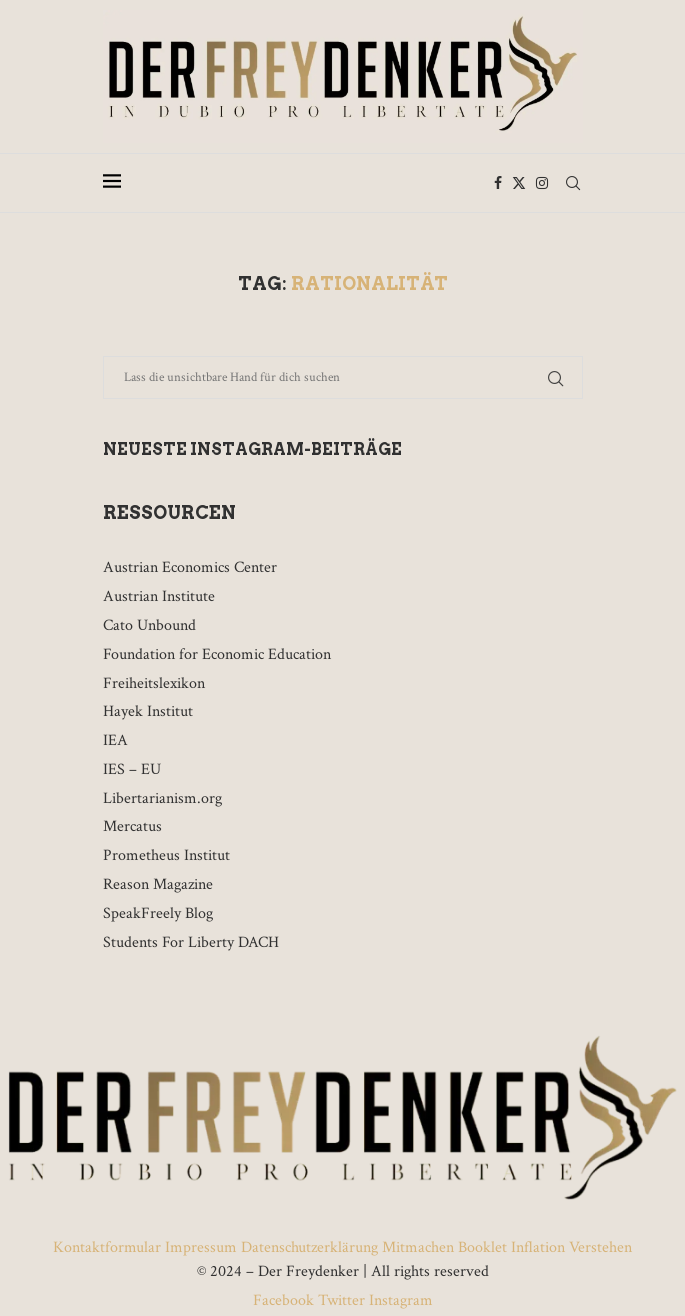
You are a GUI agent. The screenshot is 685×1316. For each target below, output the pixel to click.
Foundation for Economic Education (217, 654)
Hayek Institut (148, 711)
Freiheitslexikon (154, 683)
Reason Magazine (158, 884)
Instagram (399, 1300)
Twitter (341, 1300)
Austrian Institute (159, 596)
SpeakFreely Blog (158, 913)
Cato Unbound (149, 625)
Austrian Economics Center (190, 567)
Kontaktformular (109, 1247)
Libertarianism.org (162, 798)
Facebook (285, 1300)
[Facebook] (498, 183)
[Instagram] (542, 183)
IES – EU (132, 769)
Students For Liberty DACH (191, 942)
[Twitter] (519, 183)
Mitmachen (418, 1247)
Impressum (201, 1247)
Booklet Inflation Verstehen (545, 1247)
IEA (115, 740)
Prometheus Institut (166, 855)
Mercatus (132, 826)
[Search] (573, 183)
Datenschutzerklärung (309, 1247)
